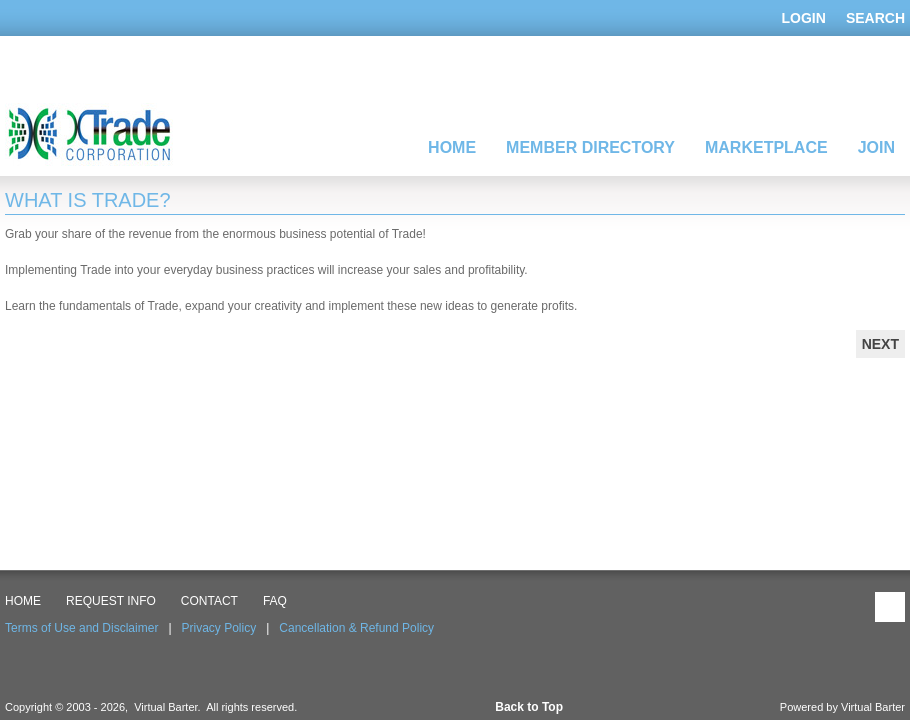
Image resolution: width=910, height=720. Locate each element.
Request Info (111, 601)
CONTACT (209, 601)
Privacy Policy (219, 628)
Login (804, 18)
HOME (23, 601)
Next (880, 344)
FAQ (275, 601)
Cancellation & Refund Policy (356, 628)
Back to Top (529, 707)
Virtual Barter (873, 707)
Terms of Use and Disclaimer (81, 628)
